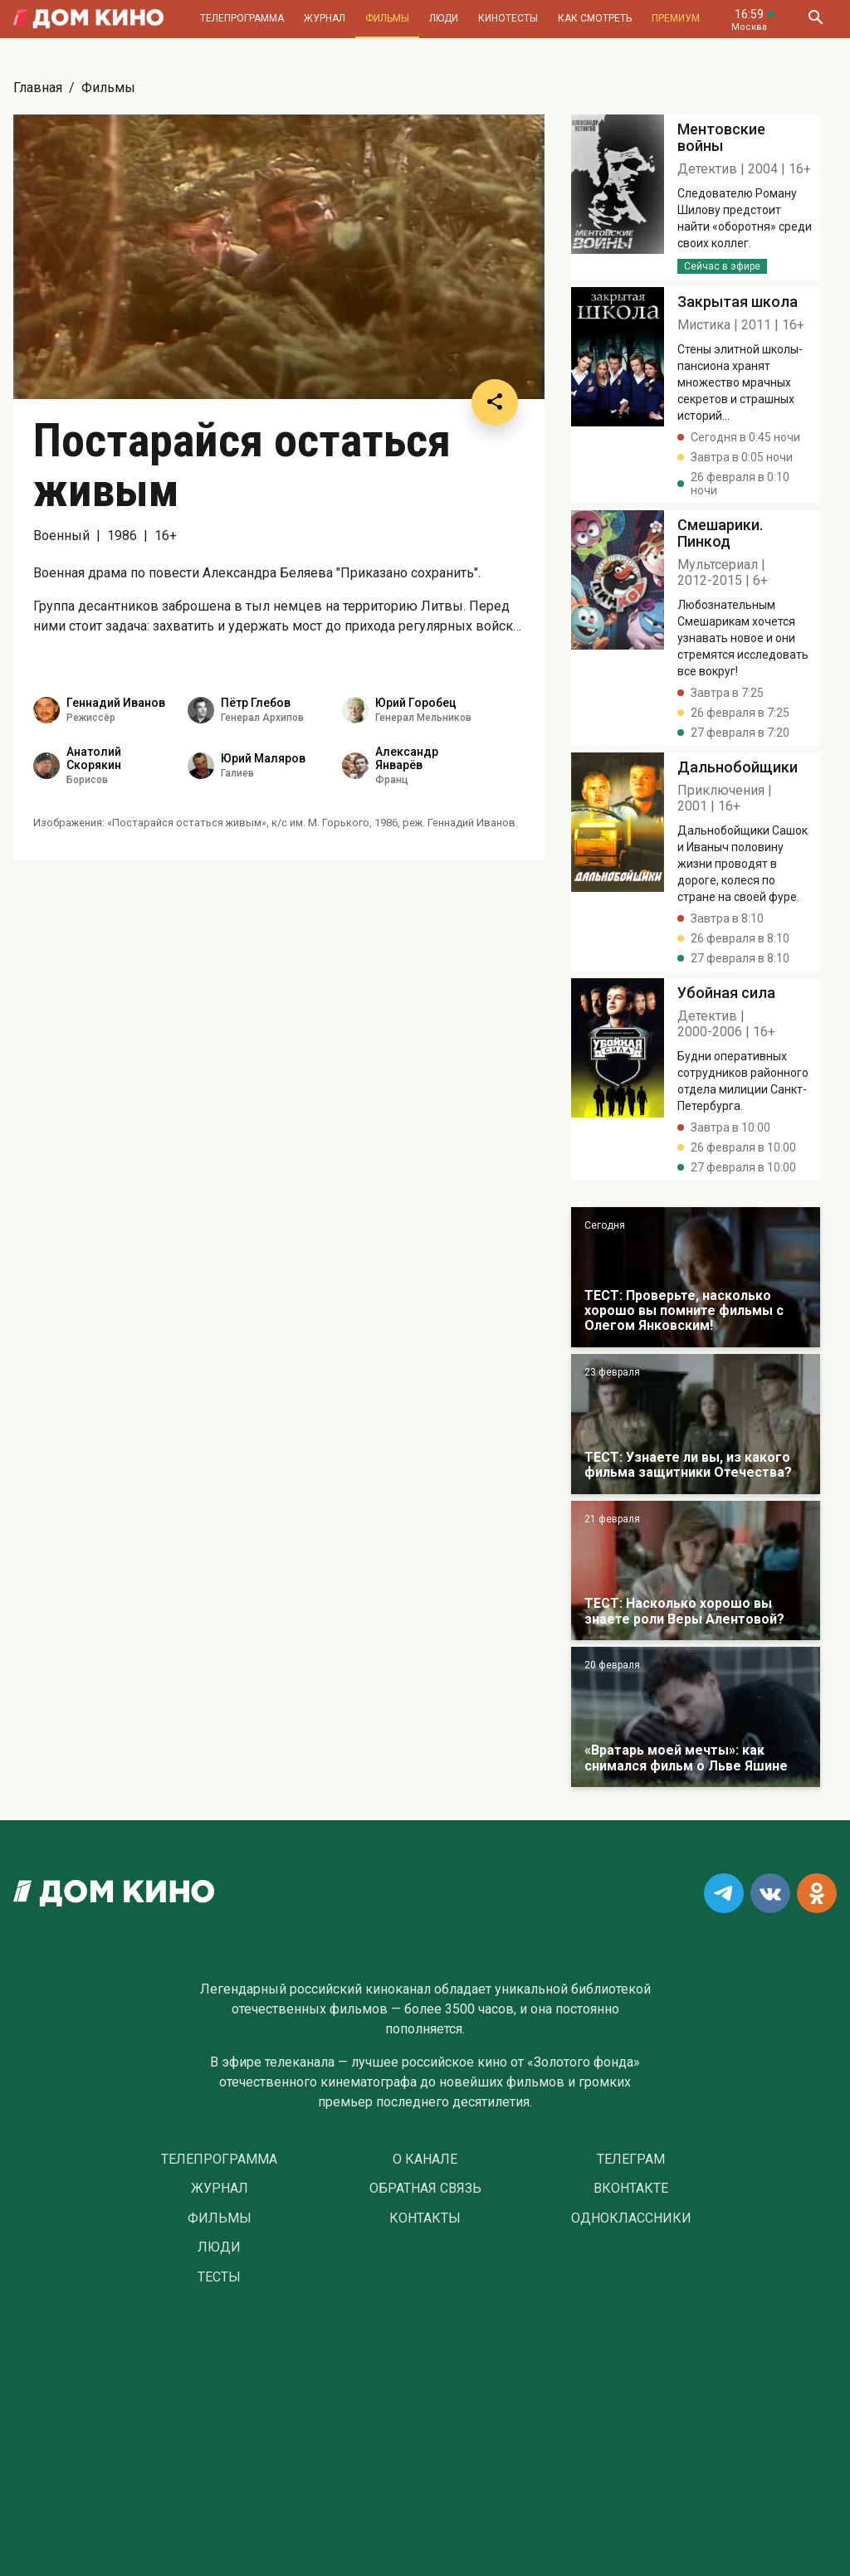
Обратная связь (425, 2188)
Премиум (676, 18)
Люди (443, 18)
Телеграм (631, 2159)
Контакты (425, 2218)
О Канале (425, 2159)
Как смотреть (595, 18)
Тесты (219, 2277)
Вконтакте (631, 2188)
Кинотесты (508, 18)
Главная (37, 87)
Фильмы (387, 18)
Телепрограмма (242, 18)
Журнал (324, 18)
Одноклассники (631, 2218)
